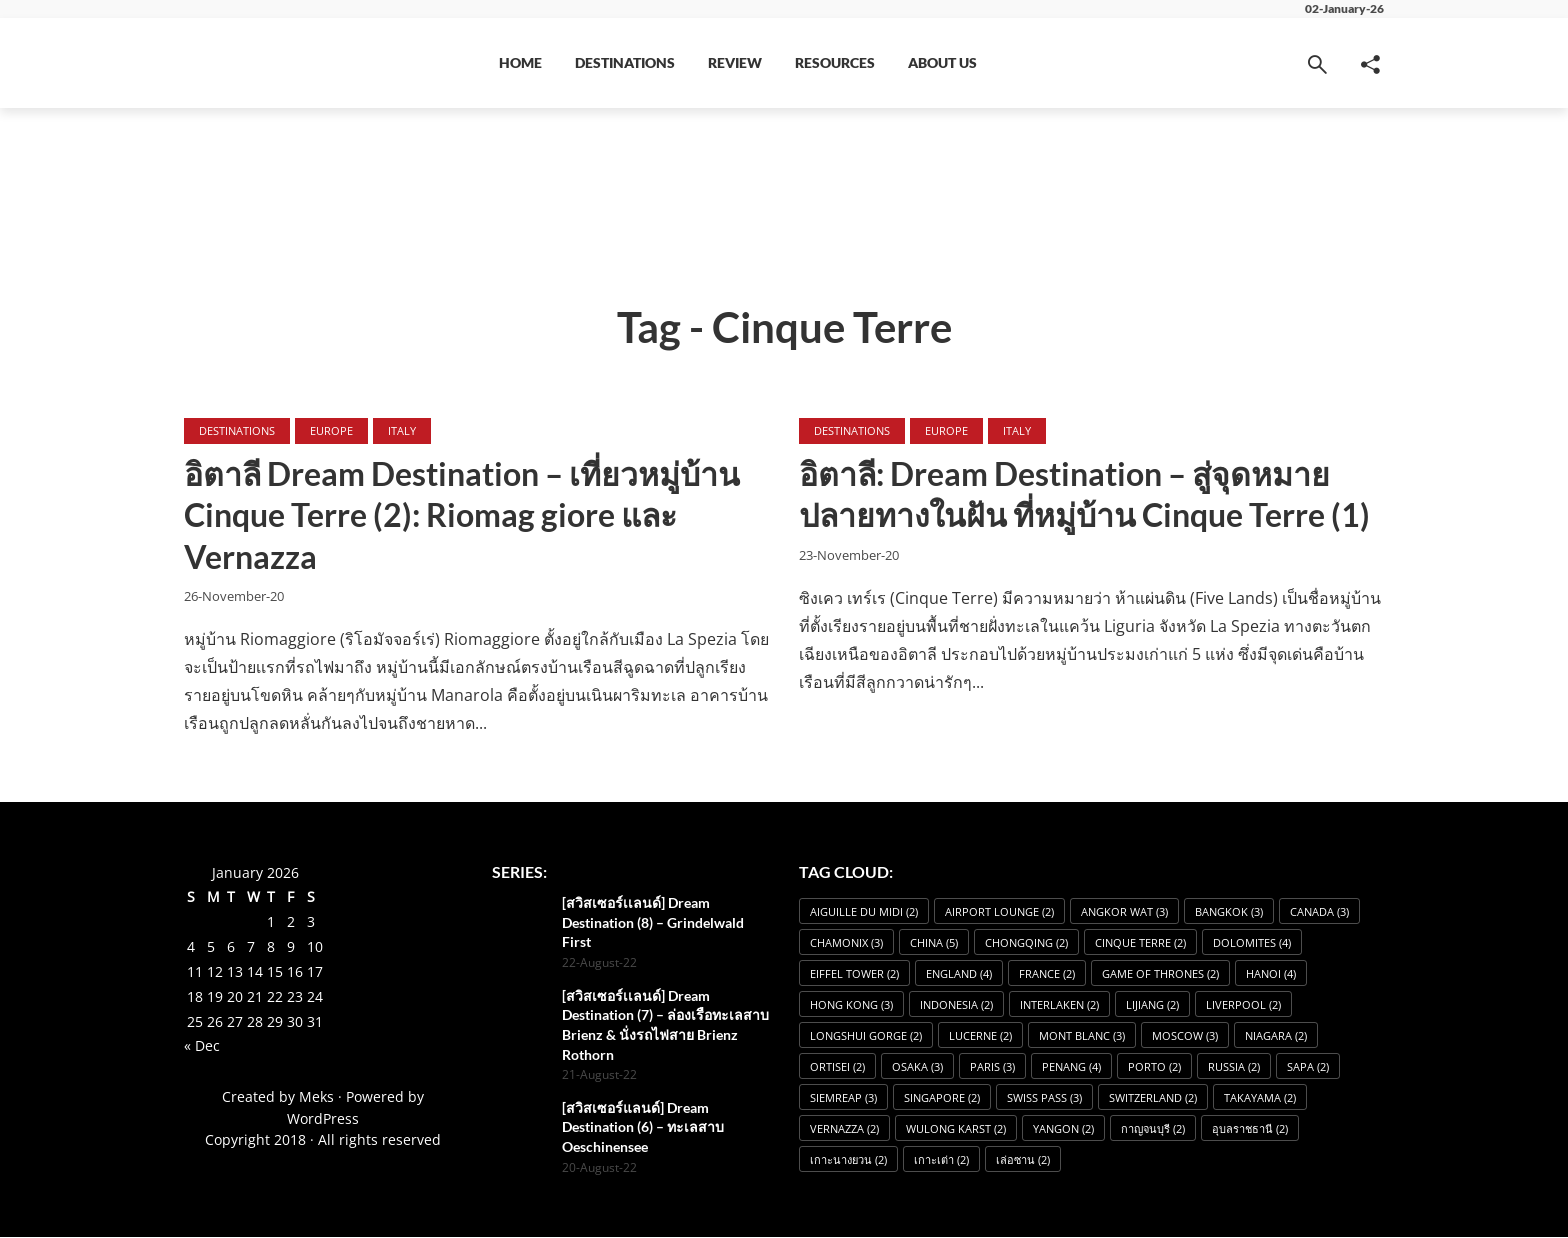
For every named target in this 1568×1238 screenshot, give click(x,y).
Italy (402, 430)
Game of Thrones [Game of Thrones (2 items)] (1160, 974)
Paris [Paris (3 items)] (992, 1067)
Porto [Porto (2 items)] (1154, 1067)
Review (735, 62)
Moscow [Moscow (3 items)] (1185, 1036)
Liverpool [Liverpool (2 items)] (1243, 1005)
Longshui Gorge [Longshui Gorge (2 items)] (866, 1036)
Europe (331, 430)
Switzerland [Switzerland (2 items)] (1153, 1098)
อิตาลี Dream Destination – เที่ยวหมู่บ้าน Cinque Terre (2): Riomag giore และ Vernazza (462, 516)
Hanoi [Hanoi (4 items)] (1271, 974)
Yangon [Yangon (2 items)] (1063, 1129)
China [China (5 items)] (934, 943)
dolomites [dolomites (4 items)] (1252, 943)
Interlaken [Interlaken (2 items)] (1059, 1005)
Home (520, 62)
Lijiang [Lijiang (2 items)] (1152, 1005)
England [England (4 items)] (959, 974)
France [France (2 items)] (1047, 974)
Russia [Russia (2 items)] (1234, 1067)
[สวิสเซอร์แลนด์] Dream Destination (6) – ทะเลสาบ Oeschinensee (643, 1128)
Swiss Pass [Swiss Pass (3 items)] (1044, 1098)
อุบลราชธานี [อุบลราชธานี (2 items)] (1250, 1129)
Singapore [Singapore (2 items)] (942, 1098)
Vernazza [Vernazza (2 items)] (844, 1129)
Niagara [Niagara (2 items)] (1276, 1036)
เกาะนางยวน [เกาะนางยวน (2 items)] (848, 1160)
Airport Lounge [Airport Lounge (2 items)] (999, 912)
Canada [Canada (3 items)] (1319, 912)
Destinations (625, 62)
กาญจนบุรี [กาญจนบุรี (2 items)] (1153, 1129)
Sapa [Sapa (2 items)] (1308, 1067)
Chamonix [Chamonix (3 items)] (846, 943)
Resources (835, 62)
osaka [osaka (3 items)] (917, 1067)
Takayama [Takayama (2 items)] (1260, 1098)
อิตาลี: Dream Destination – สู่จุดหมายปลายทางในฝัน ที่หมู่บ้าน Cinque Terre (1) (1086, 495)
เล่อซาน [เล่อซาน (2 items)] (1023, 1160)
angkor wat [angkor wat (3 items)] (1124, 912)
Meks (316, 1098)
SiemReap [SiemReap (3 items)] (843, 1098)
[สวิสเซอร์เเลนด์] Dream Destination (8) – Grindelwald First (653, 923)
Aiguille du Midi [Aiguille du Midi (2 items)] (864, 912)
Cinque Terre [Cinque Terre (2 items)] (1140, 943)
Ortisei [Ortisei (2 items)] (837, 1067)
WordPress (323, 1119)
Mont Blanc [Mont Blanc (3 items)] (1082, 1036)
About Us (942, 62)
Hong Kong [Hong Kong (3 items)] (851, 1005)
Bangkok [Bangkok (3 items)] (1229, 912)
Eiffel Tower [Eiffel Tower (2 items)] (854, 974)
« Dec (202, 1047)
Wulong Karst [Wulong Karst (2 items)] (956, 1129)
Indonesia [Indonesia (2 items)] (956, 1005)
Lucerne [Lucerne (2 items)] (980, 1036)
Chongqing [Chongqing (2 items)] (1026, 943)
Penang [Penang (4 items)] (1071, 1067)
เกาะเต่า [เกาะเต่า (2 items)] (941, 1160)
